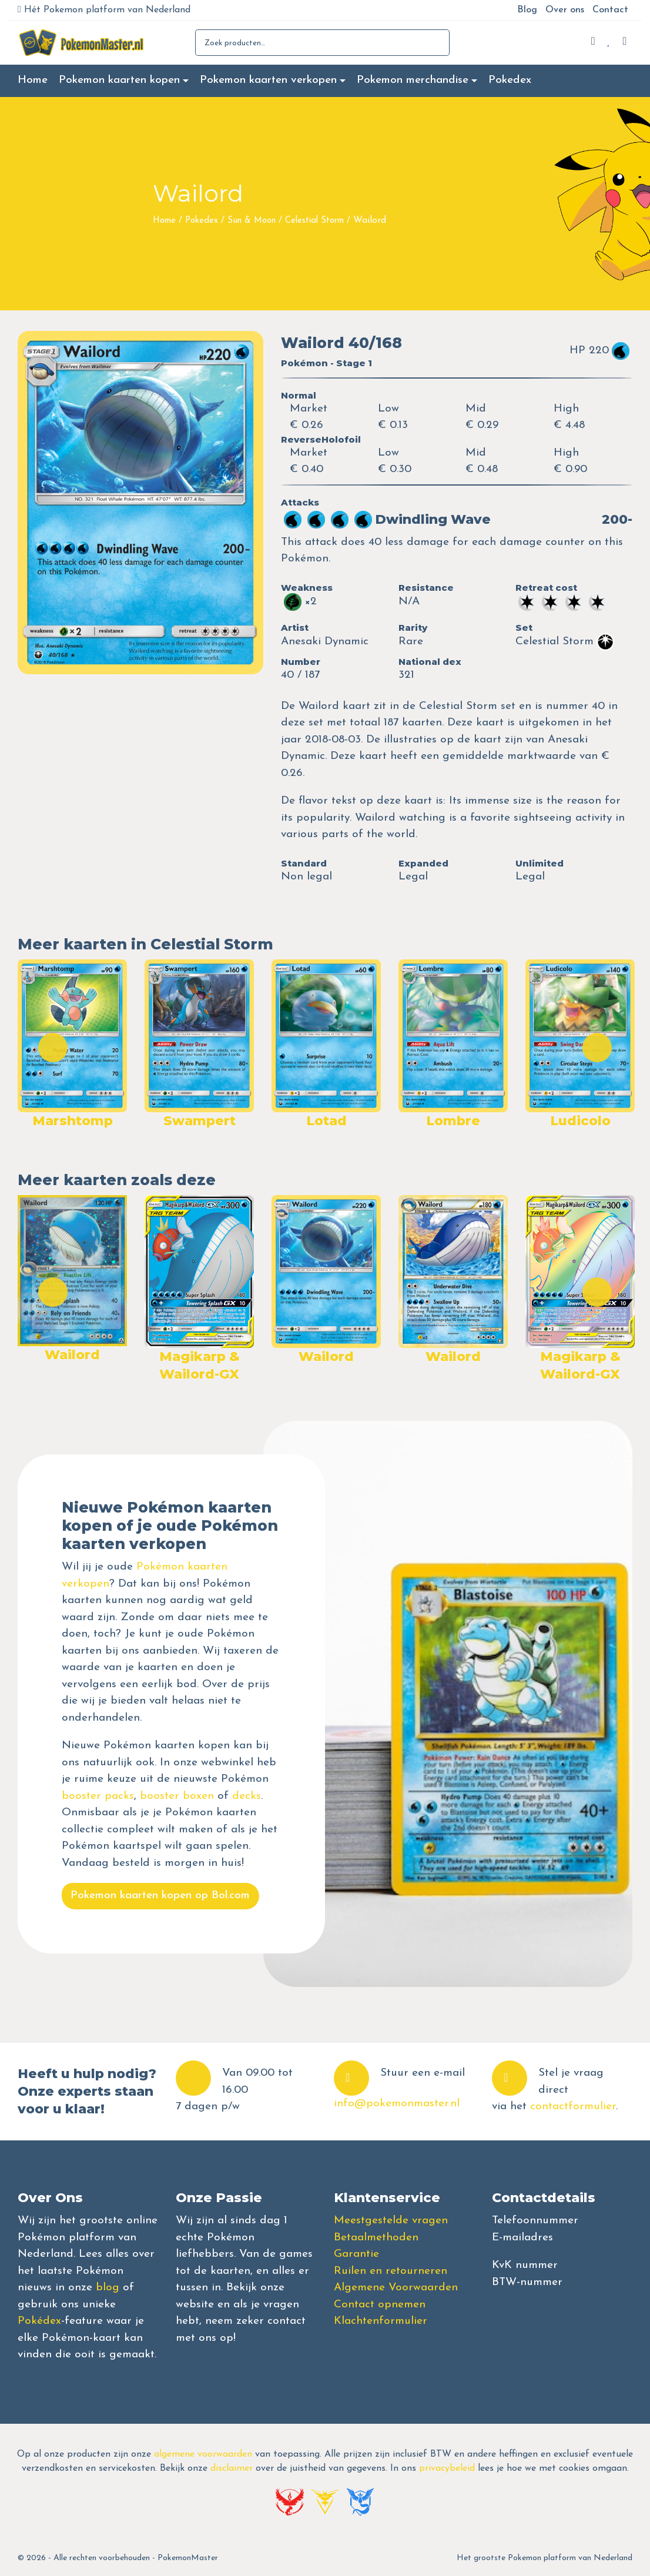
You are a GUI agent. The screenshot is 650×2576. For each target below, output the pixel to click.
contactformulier (573, 2106)
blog (107, 2287)
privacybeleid (447, 2468)
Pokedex (509, 80)
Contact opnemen (379, 2304)
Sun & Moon (251, 220)
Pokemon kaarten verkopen (268, 80)
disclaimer (231, 2468)
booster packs (98, 1796)
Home (33, 80)
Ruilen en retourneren (390, 2271)
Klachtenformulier (380, 2321)
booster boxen (177, 1796)
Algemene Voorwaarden (396, 2287)
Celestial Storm (314, 220)
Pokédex (39, 2321)
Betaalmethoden (376, 2237)
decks (246, 1796)
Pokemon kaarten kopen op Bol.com (160, 1895)
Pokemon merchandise (412, 80)
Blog (527, 10)
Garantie (356, 2254)
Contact (610, 10)
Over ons (564, 10)
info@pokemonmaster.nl (397, 2103)
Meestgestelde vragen (391, 2220)
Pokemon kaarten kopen (119, 80)
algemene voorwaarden (203, 2454)
